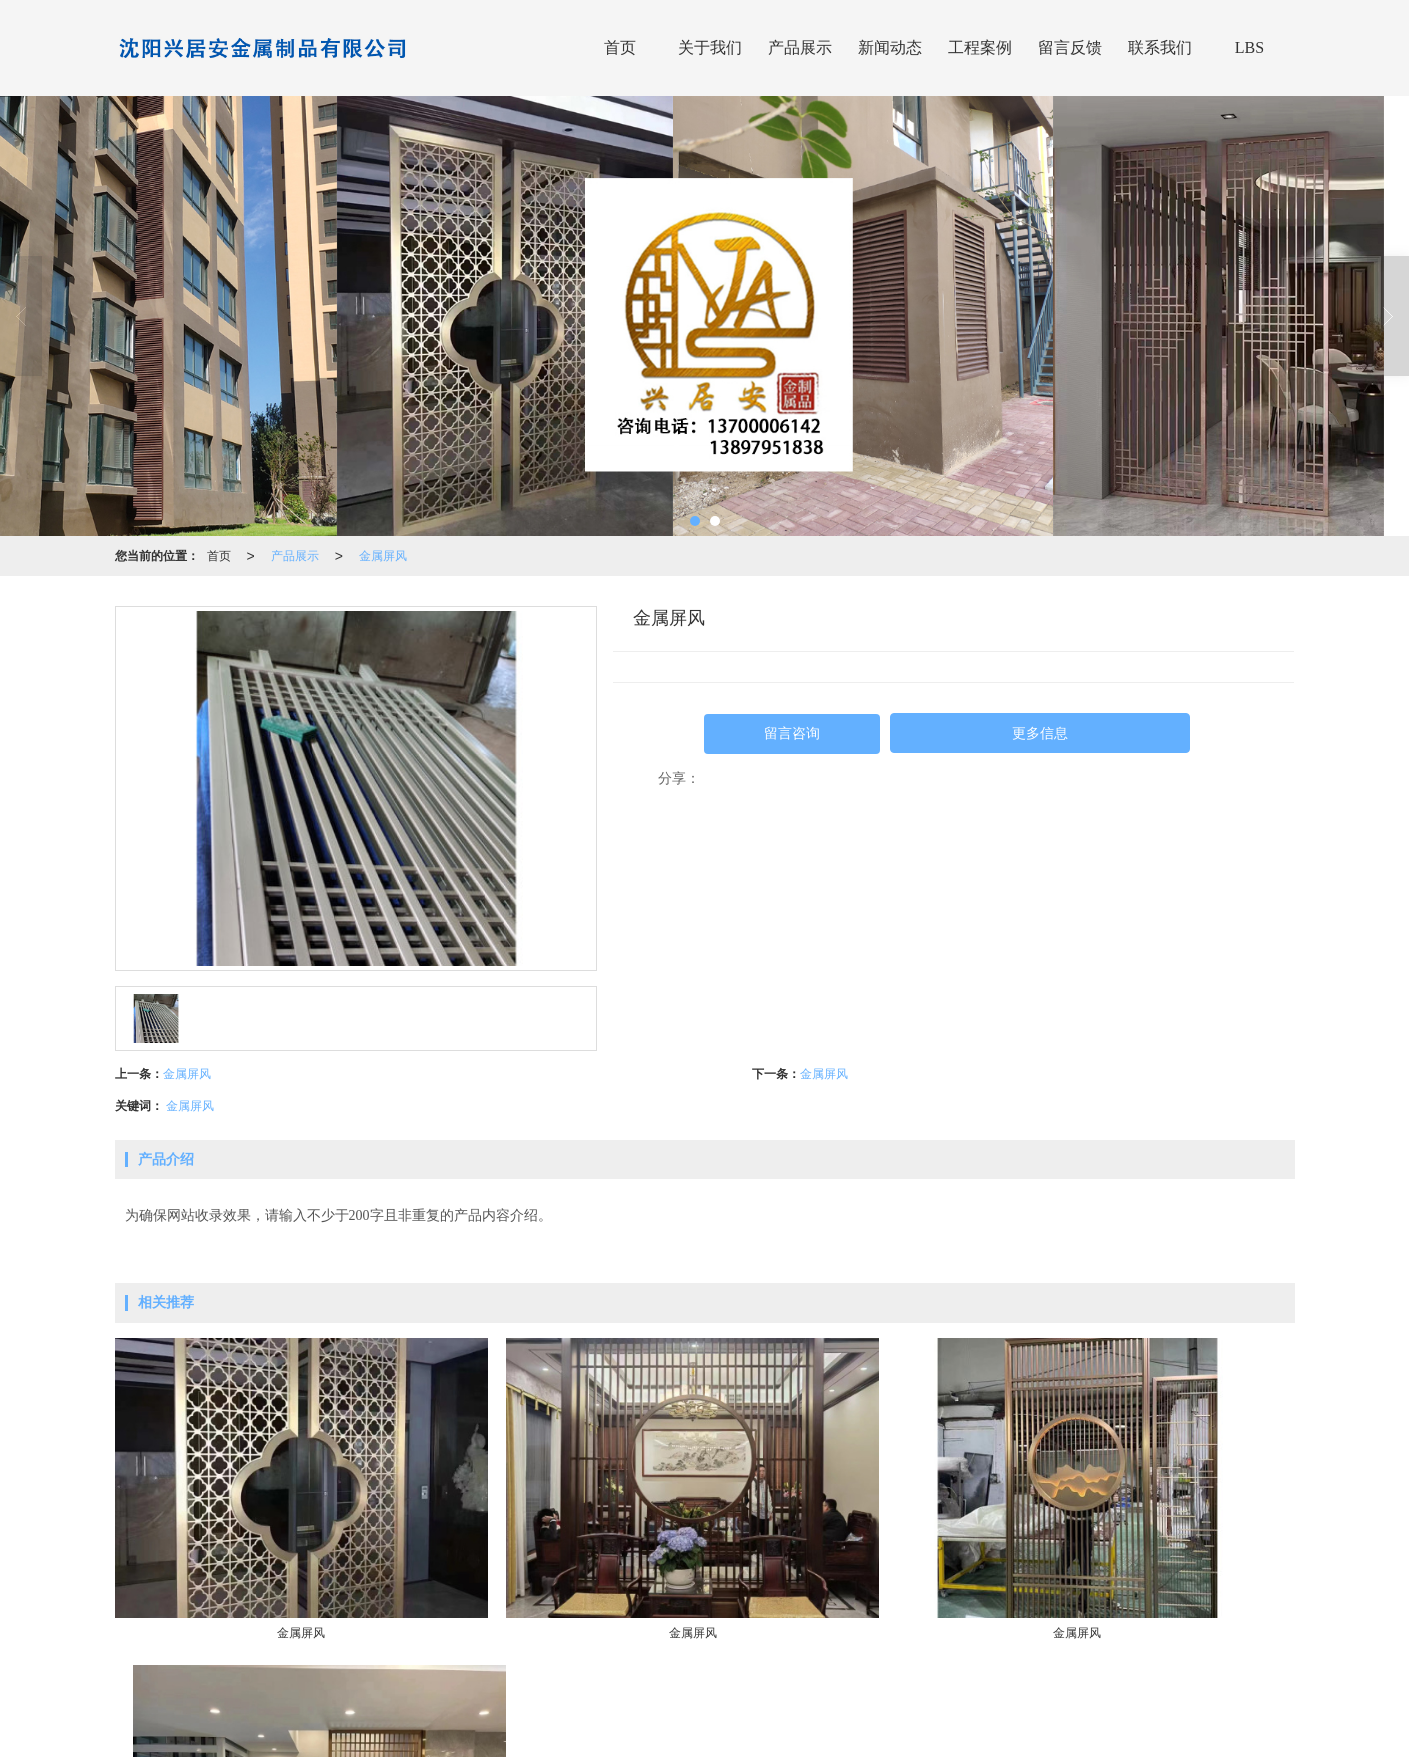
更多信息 (1040, 733)
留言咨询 (792, 733)
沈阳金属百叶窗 (812, 1732)
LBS (1249, 47)
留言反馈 (1070, 47)
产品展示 (800, 47)
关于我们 (710, 47)
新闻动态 (890, 47)
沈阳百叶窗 (557, 1732)
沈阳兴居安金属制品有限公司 (624, 1708)
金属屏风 (383, 556)
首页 (620, 47)
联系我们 (1160, 47)
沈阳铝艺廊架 (903, 1732)
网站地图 (911, 1708)
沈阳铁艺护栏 (636, 1732)
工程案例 (980, 47)
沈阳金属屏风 (721, 1732)
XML (961, 1708)
